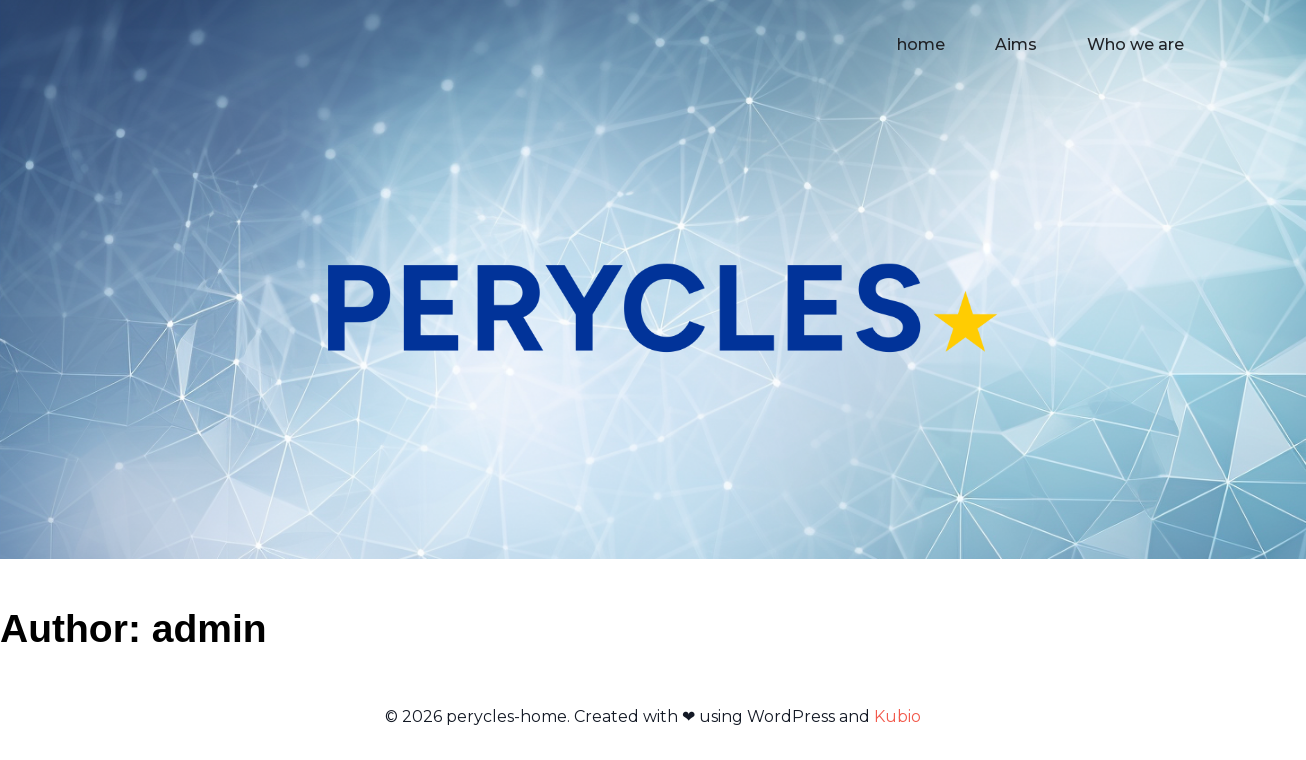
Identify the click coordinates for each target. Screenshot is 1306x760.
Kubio (897, 716)
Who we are (1135, 44)
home (921, 44)
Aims (1016, 44)
